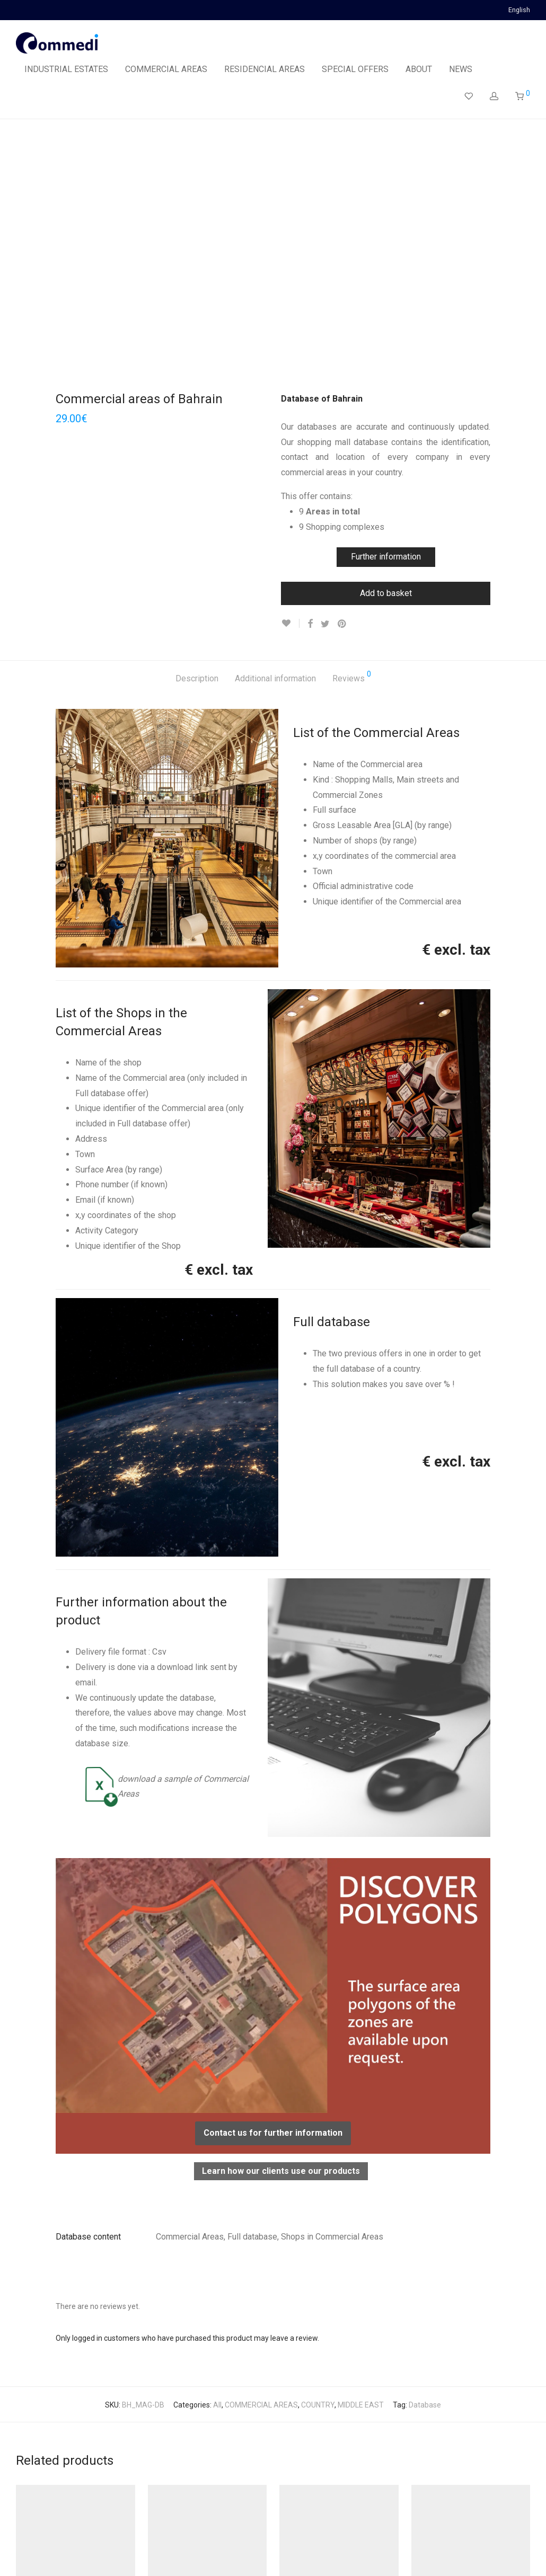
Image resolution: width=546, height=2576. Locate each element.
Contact (225, 2552)
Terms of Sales (150, 2552)
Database (425, 2155)
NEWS (460, 69)
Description (196, 428)
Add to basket (386, 343)
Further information (386, 306)
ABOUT (419, 69)
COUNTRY (317, 2155)
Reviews (351, 426)
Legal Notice (36, 2552)
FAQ (193, 2552)
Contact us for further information (273, 1883)
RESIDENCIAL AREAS (264, 69)
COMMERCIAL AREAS (166, 69)
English (519, 10)
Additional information (275, 428)
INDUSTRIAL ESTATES (66, 69)
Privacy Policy (90, 2552)
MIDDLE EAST (361, 2155)
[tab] (197, 429)
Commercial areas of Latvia (462, 2395)
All (217, 2155)
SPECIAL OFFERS (355, 69)
